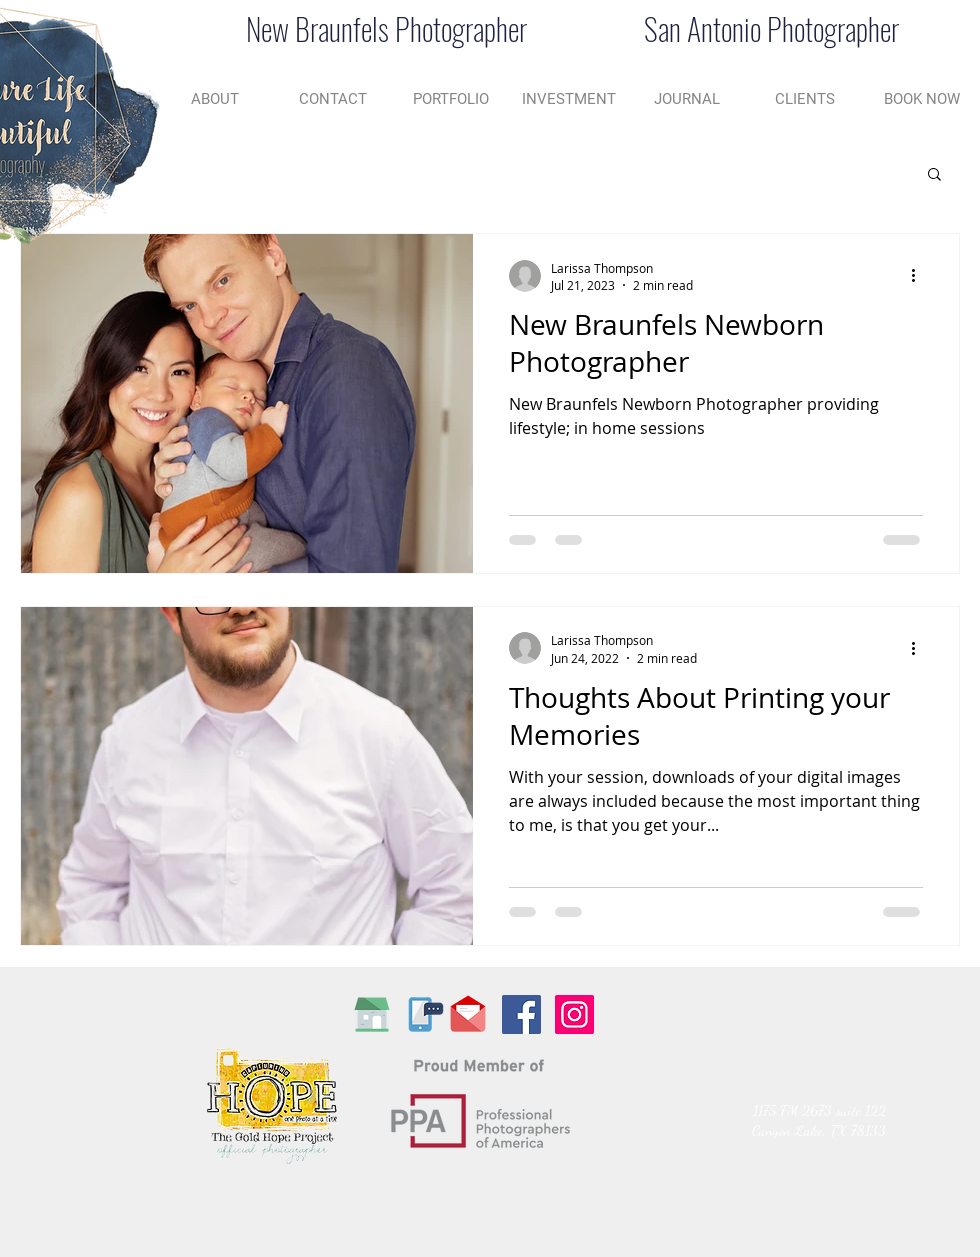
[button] (934, 175)
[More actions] (920, 276)
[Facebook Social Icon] (521, 1014)
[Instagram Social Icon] (574, 1014)
